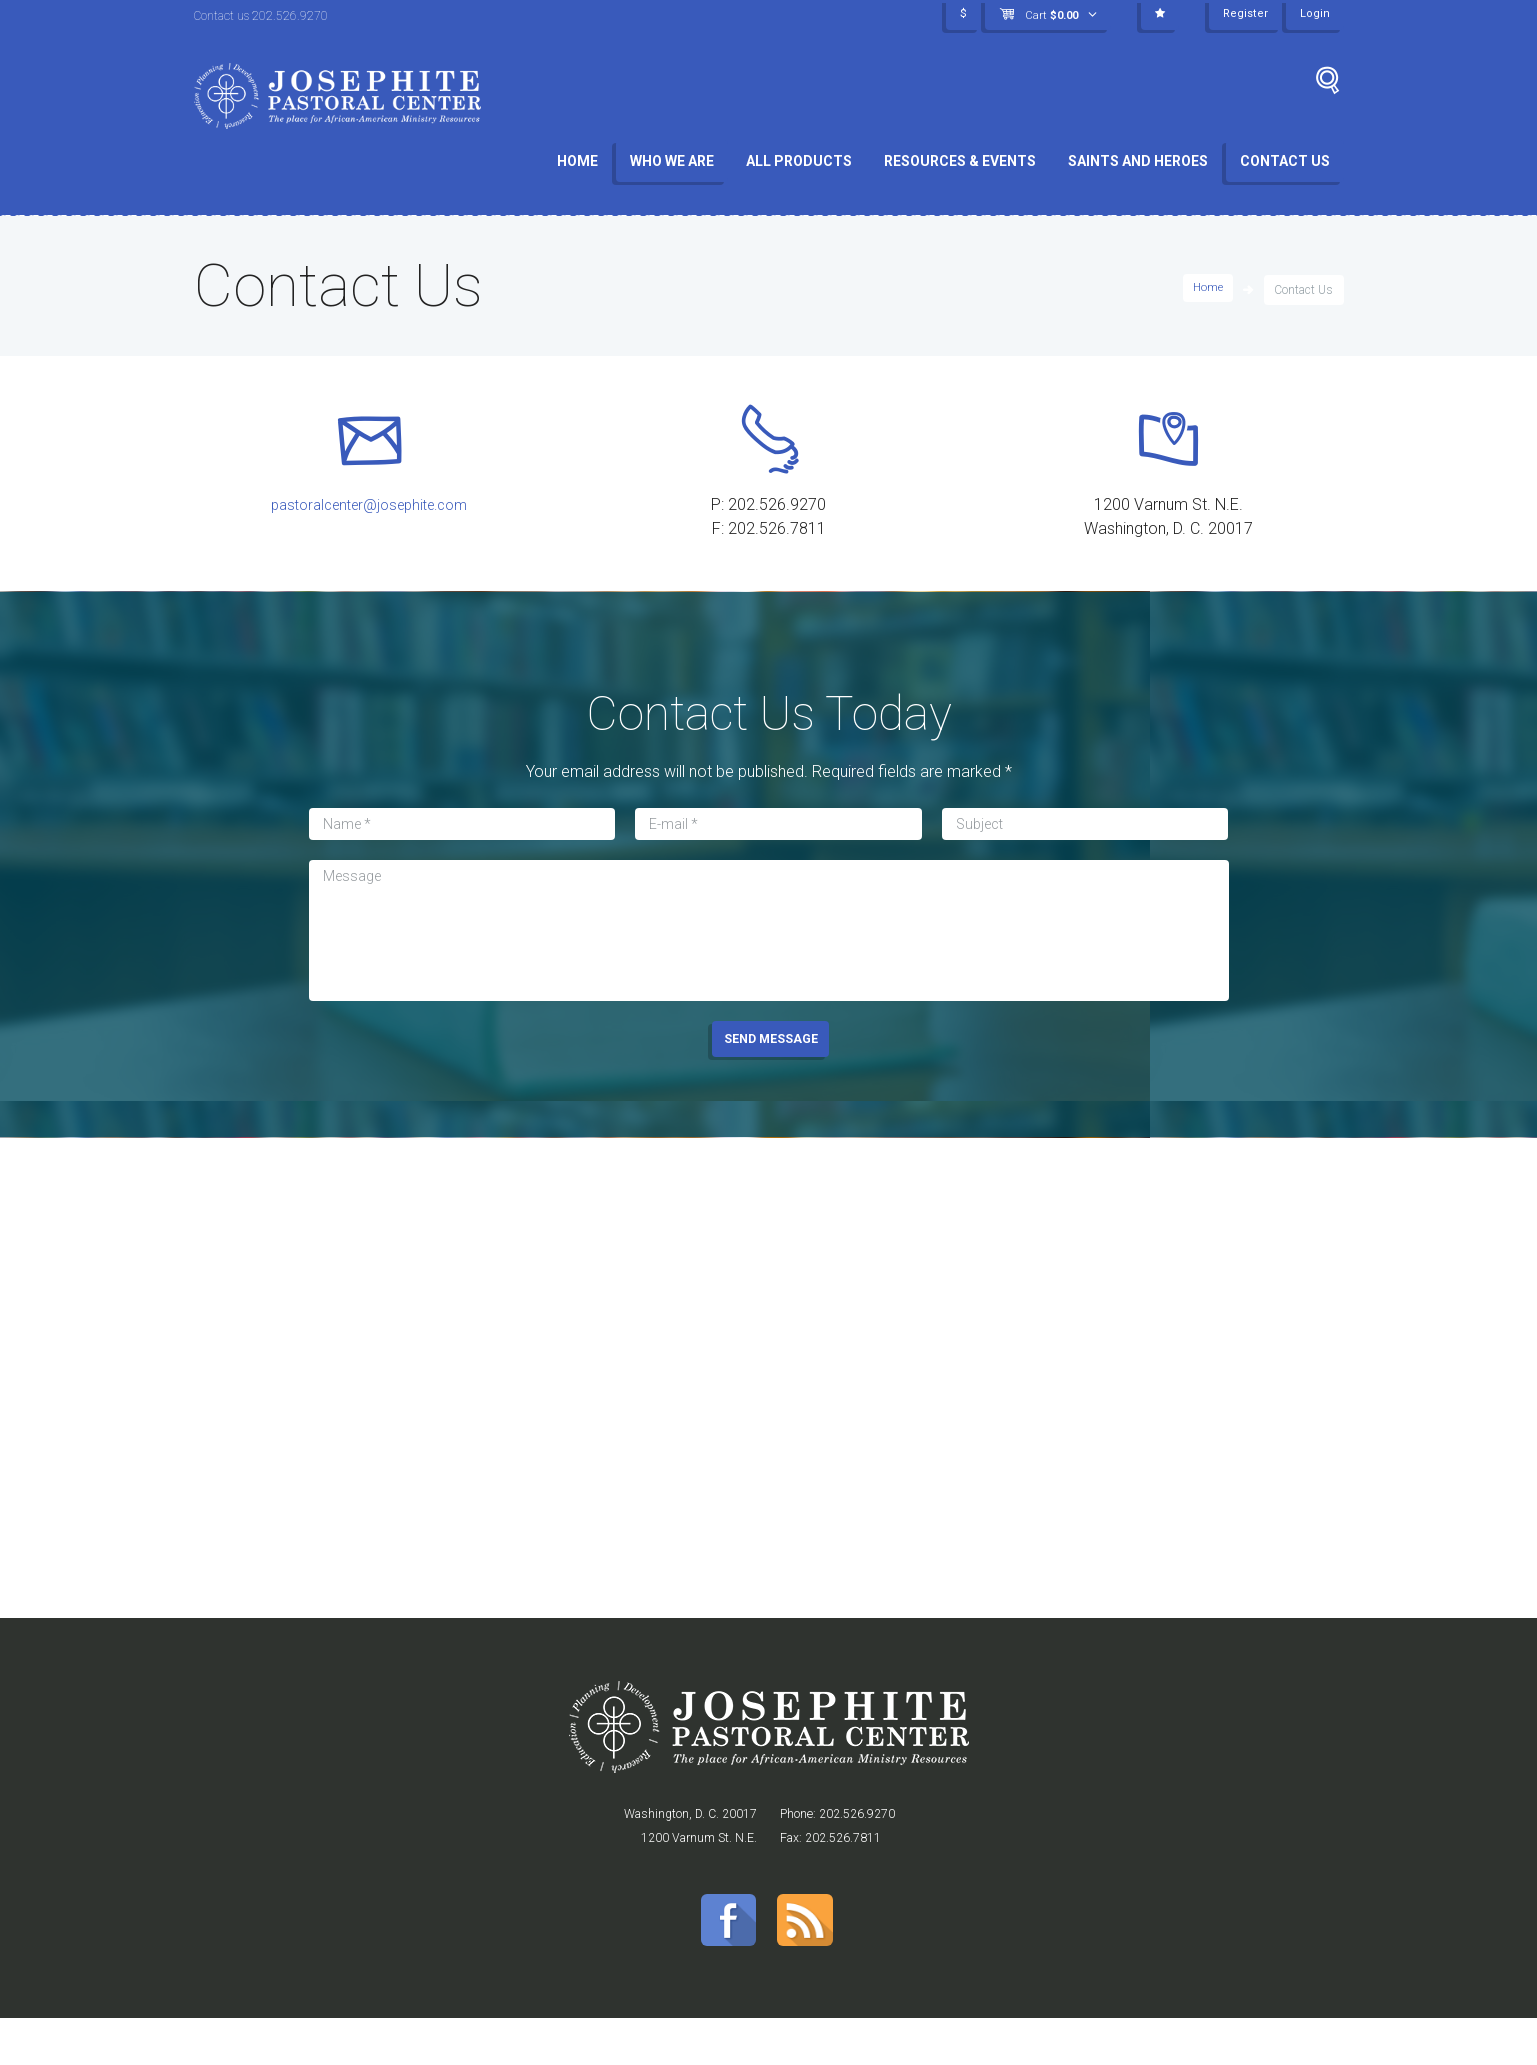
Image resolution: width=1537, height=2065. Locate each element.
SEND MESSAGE (771, 1076)
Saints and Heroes (1138, 161)
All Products (799, 161)
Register (1244, 15)
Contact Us (1285, 161)
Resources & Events (960, 161)
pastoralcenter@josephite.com (368, 514)
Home (577, 161)
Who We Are (672, 161)
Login (1315, 15)
